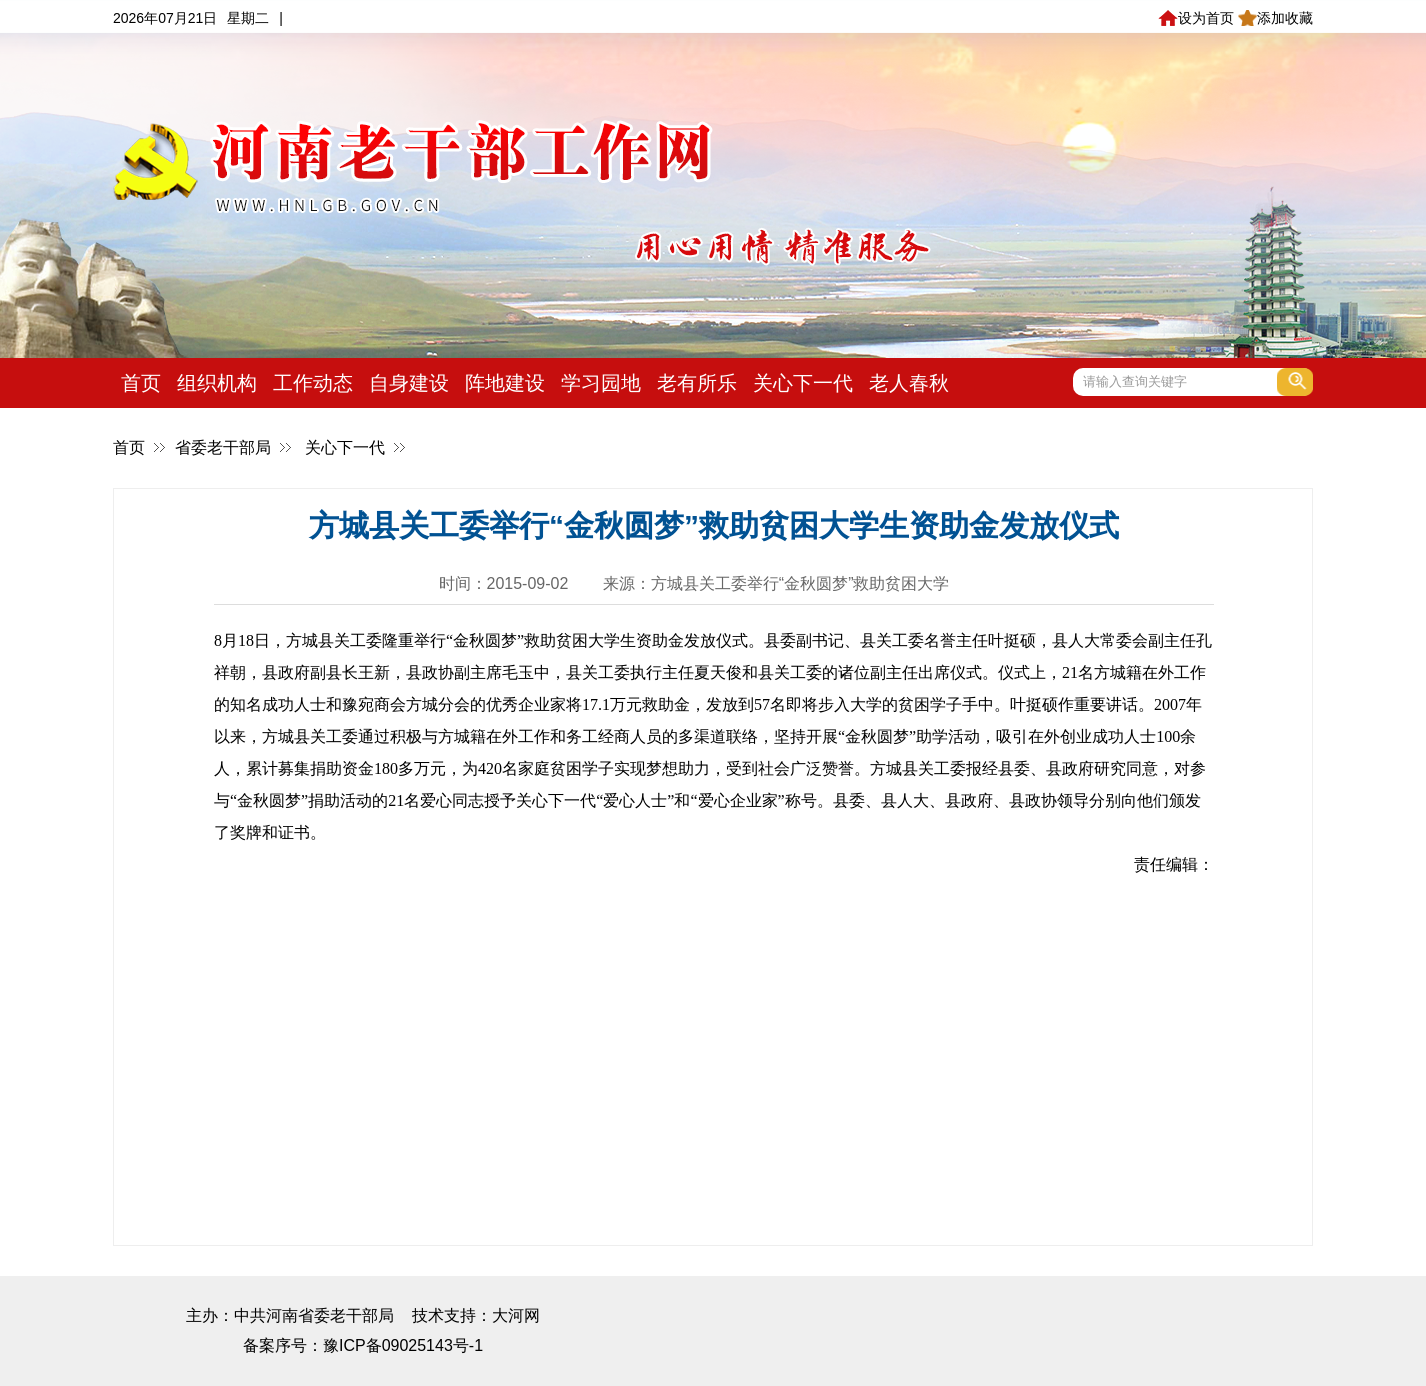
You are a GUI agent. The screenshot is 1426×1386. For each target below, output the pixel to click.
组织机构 (217, 383)
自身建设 (409, 383)
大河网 (516, 1315)
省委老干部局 (223, 447)
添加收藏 (1275, 18)
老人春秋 (909, 383)
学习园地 (601, 383)
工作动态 (313, 383)
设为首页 (1195, 18)
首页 (141, 383)
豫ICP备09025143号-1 (403, 1345)
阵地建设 (505, 383)
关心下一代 (803, 383)
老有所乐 (697, 383)
